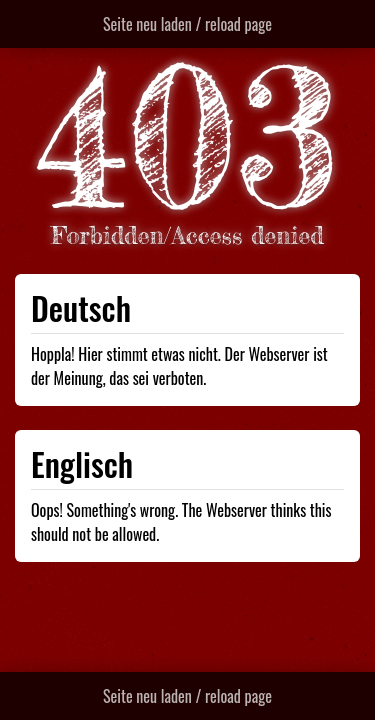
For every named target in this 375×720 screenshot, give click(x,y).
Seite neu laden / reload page (187, 24)
